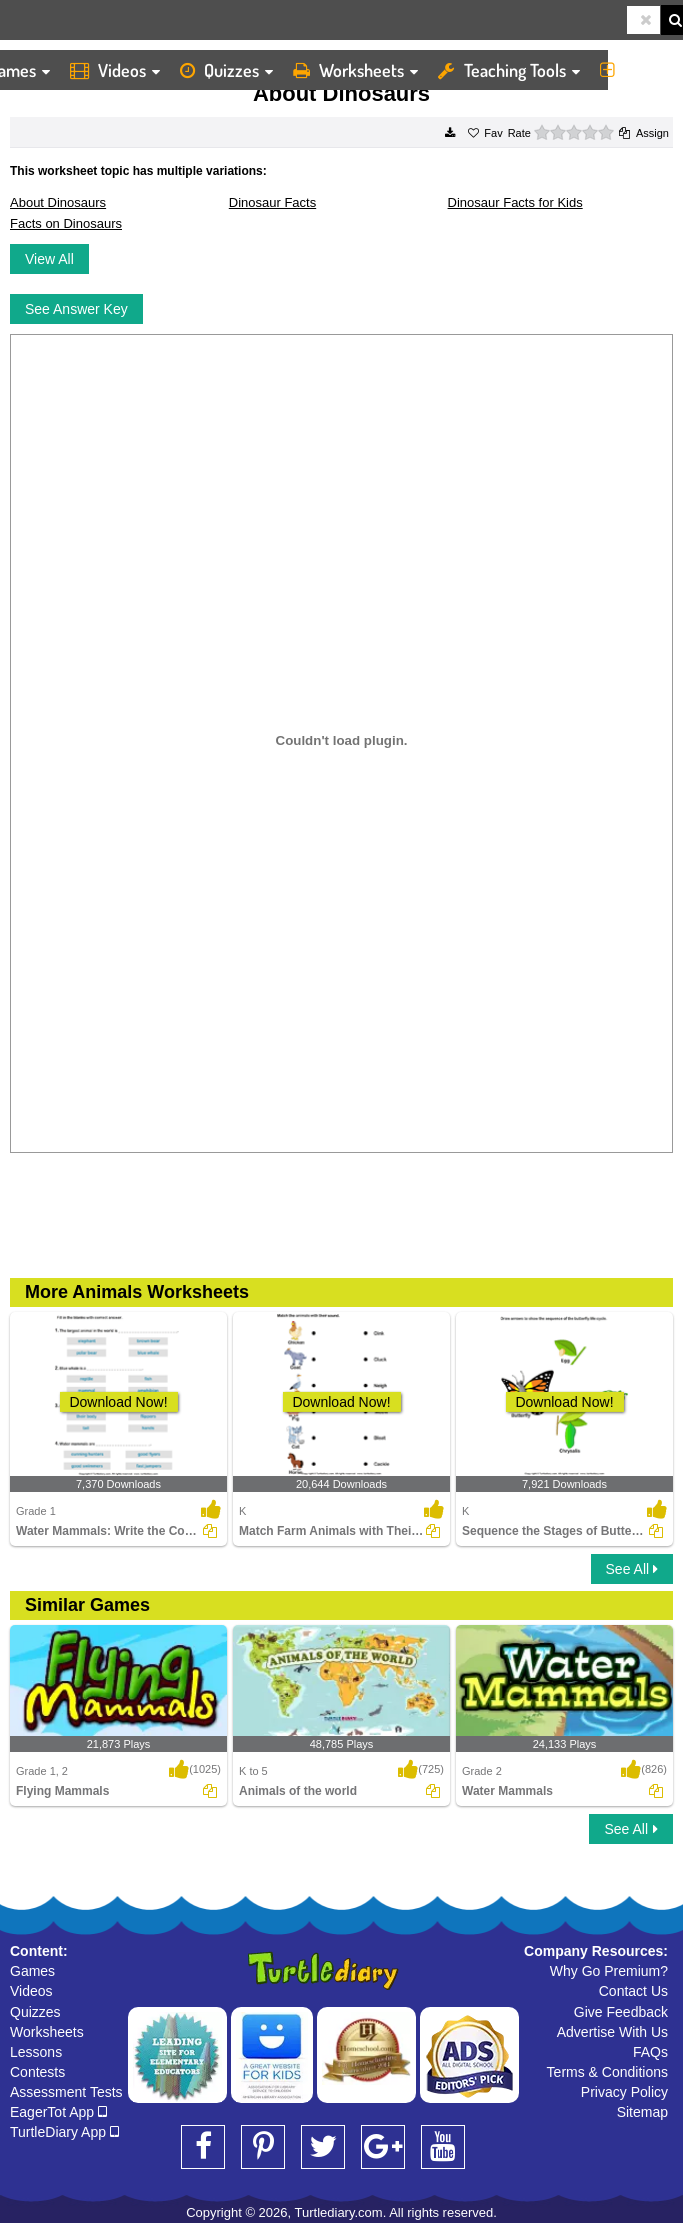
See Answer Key (76, 309)
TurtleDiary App (64, 2132)
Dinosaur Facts (272, 202)
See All (632, 1569)
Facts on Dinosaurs (66, 223)
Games (32, 1971)
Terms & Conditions (607, 2072)
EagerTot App (58, 2112)
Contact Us (633, 1991)
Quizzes (226, 70)
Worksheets (355, 70)
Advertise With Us (612, 2032)
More (636, 70)
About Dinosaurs (58, 202)
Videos (115, 70)
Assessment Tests (66, 2092)
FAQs (650, 2052)
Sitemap (642, 2112)
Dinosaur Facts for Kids (515, 202)
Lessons (36, 2052)
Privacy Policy (624, 2092)
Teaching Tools (509, 70)
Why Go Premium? (609, 1971)
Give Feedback (621, 2012)
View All (49, 259)
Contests (37, 2072)
